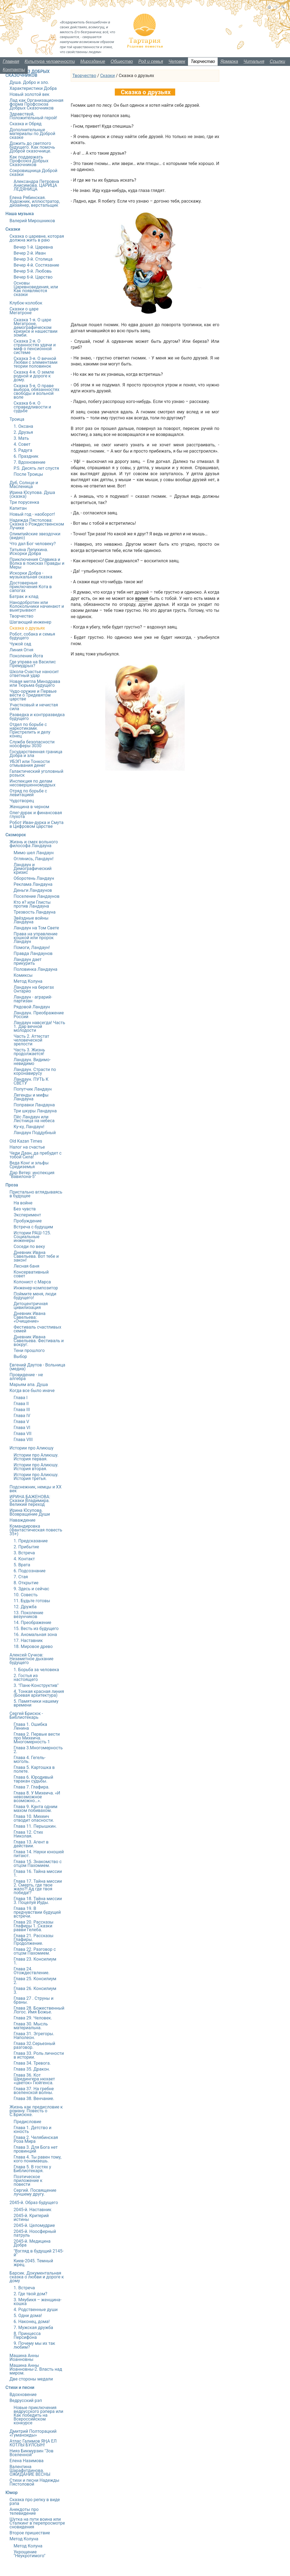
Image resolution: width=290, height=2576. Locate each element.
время (141, 598)
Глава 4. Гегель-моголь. (29, 1759)
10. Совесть (26, 1594)
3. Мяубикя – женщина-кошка (37, 2301)
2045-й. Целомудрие (34, 2225)
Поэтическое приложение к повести (28, 2180)
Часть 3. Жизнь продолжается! (29, 1051)
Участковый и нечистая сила (34, 706)
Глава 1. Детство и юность (32, 2129)
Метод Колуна (28, 981)
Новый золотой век (30, 94)
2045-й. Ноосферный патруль (35, 2233)
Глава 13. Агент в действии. (31, 1843)
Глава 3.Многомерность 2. (38, 1749)
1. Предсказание (31, 1540)
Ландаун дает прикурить (28, 961)
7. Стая (21, 1576)
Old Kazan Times (26, 1141)
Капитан (18, 508)
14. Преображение (32, 1622)
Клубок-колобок (26, 303)
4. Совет (22, 444)
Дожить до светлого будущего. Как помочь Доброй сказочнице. (32, 147)
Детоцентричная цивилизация (31, 1305)
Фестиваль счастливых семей (37, 1328)
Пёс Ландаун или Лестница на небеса (34, 1118)
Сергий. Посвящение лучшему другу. (35, 2192)
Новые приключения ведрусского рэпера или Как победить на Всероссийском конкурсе (38, 2415)
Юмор (11, 2492)
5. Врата (22, 1564)
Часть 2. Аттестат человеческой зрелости (31, 1040)
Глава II (21, 1403)
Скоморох (15, 834)
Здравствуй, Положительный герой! (33, 115)
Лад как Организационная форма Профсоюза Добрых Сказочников (36, 104)
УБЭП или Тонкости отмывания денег (30, 763)
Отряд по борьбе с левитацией (28, 792)
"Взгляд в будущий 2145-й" (39, 2252)
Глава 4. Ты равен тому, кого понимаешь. (37, 2158)
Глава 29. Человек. (33, 2017)
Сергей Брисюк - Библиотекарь (26, 1715)
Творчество (203, 61)
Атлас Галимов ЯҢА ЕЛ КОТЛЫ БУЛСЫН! (33, 2442)
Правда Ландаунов (33, 953)
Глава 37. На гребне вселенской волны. (34, 2090)
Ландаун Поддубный (35, 1132)
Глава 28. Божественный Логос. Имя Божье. (39, 2010)
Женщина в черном (29, 806)
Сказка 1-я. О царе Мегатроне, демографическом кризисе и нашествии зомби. (35, 327)
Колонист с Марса (32, 1281)
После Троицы (28, 474)
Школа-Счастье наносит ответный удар (34, 673)
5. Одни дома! (28, 2315)
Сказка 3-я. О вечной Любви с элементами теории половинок (35, 362)
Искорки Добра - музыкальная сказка (31, 574)
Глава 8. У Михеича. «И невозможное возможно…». (37, 1796)
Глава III (22, 1409)
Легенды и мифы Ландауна (31, 1096)
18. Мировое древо (33, 1646)
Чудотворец (22, 800)
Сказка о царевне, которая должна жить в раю (37, 238)
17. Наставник (28, 1640)
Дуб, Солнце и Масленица (24, 484)
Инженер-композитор (36, 1287)
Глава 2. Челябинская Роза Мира (36, 2139)
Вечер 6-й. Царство (33, 277)
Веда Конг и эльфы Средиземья (29, 1164)
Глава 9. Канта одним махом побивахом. (35, 1808)
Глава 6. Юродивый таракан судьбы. (33, 1779)
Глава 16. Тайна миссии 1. (38, 1873)
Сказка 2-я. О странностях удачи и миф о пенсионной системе (35, 346)
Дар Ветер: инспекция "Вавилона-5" (32, 1174)
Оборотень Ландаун (34, 878)
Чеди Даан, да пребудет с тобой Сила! (35, 1154)
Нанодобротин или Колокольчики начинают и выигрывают (37, 606)
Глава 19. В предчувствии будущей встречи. (37, 1912)
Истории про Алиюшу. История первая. (36, 1456)
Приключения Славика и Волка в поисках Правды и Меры (37, 563)
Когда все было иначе (32, 1390)
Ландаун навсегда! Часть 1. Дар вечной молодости (39, 1026)
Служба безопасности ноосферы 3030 (32, 743)
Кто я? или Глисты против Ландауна (32, 904)
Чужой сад (20, 643)
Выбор (20, 1356)
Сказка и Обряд (26, 123)
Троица (17, 419)
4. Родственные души (36, 2309)
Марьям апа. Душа (29, 1384)
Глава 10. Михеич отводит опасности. (34, 1818)
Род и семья (150, 61)
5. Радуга (23, 450)
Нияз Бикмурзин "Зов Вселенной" (31, 2452)
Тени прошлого (29, 1350)
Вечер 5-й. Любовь (33, 271)
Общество (122, 61)
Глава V (21, 1421)
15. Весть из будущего (36, 1628)
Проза (11, 1185)
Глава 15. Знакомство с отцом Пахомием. (38, 1863)
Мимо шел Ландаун (34, 852)
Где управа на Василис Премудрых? (33, 663)
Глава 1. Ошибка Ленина (30, 1726)
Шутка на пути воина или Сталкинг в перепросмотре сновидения (37, 2523)
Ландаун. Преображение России (39, 1014)
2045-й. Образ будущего (34, 2202)
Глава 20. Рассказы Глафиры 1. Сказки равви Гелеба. (33, 1925)
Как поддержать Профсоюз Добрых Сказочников (29, 160)
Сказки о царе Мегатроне (24, 310)
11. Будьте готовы (32, 1600)
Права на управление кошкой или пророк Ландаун (35, 937)
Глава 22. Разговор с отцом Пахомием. (35, 1951)
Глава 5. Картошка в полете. (34, 1769)
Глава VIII (23, 1439)
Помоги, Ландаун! (32, 947)
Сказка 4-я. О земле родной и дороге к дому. (34, 376)
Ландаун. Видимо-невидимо (32, 1061)
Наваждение (22, 1520)
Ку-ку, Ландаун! (29, 1126)
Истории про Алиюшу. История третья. (36, 1476)
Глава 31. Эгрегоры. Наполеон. (34, 2035)
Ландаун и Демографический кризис (32, 868)
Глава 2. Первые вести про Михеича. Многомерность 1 (37, 1738)
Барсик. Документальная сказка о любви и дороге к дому (37, 2276)
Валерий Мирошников (32, 220)
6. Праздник (26, 456)
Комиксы (23, 975)
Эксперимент (27, 1214)
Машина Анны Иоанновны (24, 2357)
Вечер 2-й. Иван (30, 253)
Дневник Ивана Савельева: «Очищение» (29, 1317)
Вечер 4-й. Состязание (36, 265)
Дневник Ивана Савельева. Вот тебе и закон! (36, 1256)
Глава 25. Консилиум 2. (35, 1980)
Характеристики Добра (33, 88)
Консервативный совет (31, 1273)
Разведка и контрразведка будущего (37, 716)
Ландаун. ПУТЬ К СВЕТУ (31, 1081)
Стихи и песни (19, 2387)
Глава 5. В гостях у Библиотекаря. (32, 2168)
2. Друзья (23, 432)
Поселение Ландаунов (37, 896)
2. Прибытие (26, 1546)
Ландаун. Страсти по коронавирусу (35, 1071)
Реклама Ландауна (33, 884)
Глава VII (23, 1433)
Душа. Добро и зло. (29, 82)
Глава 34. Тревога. (32, 2063)
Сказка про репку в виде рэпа (35, 2501)
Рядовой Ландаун (32, 1006)
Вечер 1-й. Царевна (33, 247)
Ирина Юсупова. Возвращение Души (30, 1512)
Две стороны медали (31, 2379)
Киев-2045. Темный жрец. (33, 2262)
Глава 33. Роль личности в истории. (39, 2055)
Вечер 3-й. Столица (33, 259)
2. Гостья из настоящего (26, 1677)
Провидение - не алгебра (26, 1376)
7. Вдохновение (29, 462)
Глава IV (22, 1415)
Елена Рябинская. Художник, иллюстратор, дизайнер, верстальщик (35, 201)
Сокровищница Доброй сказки (33, 172)
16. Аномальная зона (35, 1634)
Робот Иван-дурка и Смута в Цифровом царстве (36, 824)
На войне (23, 1202)
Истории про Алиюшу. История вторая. (36, 1466)
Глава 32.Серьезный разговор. (34, 2045)
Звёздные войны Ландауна (31, 919)
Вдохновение (23, 2394)
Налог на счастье (27, 1147)
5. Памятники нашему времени (36, 1703)
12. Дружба (25, 1606)
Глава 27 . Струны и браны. (33, 2000)
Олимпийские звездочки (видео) (35, 535)
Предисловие (27, 2121)
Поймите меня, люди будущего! (35, 1295)
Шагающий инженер (30, 622)
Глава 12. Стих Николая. (28, 1834)
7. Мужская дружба (33, 2327)
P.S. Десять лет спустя (36, 468)
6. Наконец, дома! (32, 2321)
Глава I (20, 1397)
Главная (11, 61)
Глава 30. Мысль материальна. (31, 2025)
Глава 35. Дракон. (32, 2069)
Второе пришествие (30, 2532)
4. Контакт (24, 1558)
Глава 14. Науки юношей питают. (39, 1853)
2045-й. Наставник (32, 2209)
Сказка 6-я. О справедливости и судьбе (32, 407)
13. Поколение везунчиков (28, 1614)
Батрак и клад (24, 596)
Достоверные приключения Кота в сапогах (31, 586)
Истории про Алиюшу (32, 1448)
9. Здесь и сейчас (31, 1588)
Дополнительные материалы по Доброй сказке (32, 133)
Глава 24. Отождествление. (32, 1970)
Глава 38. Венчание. (34, 2098)
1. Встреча (24, 2287)
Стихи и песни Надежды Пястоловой (34, 2482)
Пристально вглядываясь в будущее (36, 1193)
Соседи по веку (29, 1246)
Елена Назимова (27, 2460)
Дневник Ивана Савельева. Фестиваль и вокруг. (39, 1340)
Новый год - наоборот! (32, 514)
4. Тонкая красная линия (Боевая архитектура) (39, 1693)
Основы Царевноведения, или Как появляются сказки (36, 288)
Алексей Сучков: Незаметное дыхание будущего (31, 1658)
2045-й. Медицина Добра (32, 2243)
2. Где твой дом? (30, 2293)
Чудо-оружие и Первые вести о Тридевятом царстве (33, 695)
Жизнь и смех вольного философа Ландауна (34, 843)
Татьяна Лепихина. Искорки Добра (29, 551)
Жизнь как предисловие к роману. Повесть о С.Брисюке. (36, 2110)
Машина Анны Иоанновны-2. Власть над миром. (36, 2369)
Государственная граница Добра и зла (36, 753)
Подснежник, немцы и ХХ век (35, 1488)
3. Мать (21, 438)
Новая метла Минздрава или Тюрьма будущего (35, 683)
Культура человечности (50, 61)
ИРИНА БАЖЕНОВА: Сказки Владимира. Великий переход (30, 1500)
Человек (176, 61)
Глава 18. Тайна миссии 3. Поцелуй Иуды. (38, 1900)
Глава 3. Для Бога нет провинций (36, 2149)
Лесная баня (26, 1266)
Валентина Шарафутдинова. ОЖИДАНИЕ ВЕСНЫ (30, 2470)
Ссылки (277, 61)
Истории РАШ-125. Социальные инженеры (32, 1236)
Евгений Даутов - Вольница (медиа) (37, 1366)
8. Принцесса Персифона (27, 2335)
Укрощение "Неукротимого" (29, 2553)
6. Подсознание (29, 1570)
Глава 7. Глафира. (32, 1787)
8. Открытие (26, 1582)
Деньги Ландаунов (33, 890)
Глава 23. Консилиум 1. (35, 1961)
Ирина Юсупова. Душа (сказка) (32, 494)
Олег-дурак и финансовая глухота (36, 814)
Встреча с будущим (33, 1226)
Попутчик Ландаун (33, 1089)
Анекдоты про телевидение (24, 2511)
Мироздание (92, 61)
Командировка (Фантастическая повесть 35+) (36, 1530)
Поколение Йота (26, 655)
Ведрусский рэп (26, 2400)
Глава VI (22, 1427)
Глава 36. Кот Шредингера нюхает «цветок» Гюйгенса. (34, 2079)
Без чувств (25, 1208)
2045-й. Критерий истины (31, 2217)
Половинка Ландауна (35, 969)
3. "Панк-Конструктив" (36, 1685)
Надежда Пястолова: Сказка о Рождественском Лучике (37, 524)
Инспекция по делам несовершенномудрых (32, 783)
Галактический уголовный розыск (36, 773)
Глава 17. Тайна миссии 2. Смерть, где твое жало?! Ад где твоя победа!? (38, 1887)
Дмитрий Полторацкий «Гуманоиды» (33, 2433)
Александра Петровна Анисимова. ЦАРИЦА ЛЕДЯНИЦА (36, 185)
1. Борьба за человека (36, 1669)
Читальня (253, 61)
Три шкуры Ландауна (35, 1110)
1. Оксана (23, 426)
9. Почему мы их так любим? (34, 2345)
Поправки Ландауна (34, 1104)
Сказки (107, 75)
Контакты (14, 69)
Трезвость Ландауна (34, 912)
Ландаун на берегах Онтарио (34, 989)
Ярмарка (229, 61)
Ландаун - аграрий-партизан (33, 998)
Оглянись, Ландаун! (34, 858)
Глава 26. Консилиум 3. (35, 1990)
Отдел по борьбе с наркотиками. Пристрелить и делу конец (30, 730)
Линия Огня (21, 649)
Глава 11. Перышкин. (35, 1826)
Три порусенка (24, 502)
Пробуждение (28, 1220)
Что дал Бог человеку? (33, 543)
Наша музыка (19, 213)
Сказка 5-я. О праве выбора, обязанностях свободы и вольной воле (36, 391)
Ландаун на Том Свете (36, 927)
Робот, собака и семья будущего (32, 635)
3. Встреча (24, 1552)
